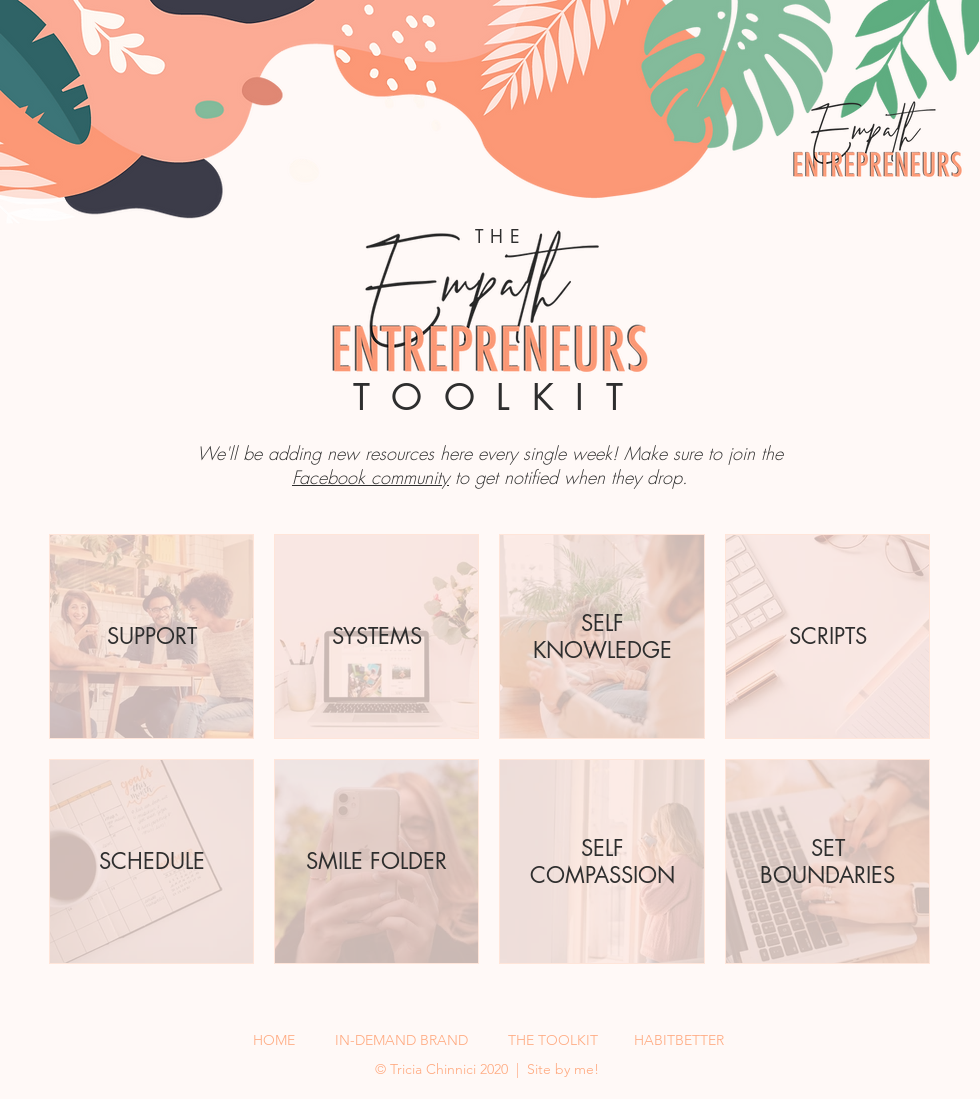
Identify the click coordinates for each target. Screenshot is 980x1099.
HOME (274, 1040)
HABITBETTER (679, 1040)
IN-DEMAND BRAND (401, 1040)
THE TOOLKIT (553, 1040)
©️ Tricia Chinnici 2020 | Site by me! (489, 1069)
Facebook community (370, 477)
